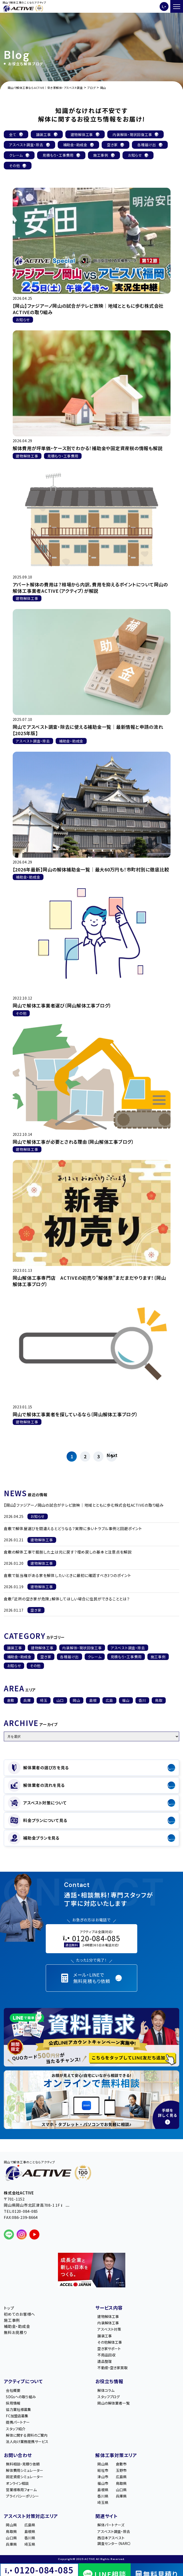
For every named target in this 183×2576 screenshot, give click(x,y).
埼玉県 (102, 2502)
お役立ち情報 (109, 2381)
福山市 (102, 2483)
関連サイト (106, 2516)
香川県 (102, 2496)
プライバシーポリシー (22, 2496)
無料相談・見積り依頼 (22, 2463)
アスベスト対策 (109, 2329)
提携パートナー (18, 2422)
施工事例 (158, 1656)
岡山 (76, 1700)
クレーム (94, 1656)
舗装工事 (14, 1647)
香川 (142, 1700)
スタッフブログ (108, 2396)
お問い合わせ (18, 2455)
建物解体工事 (42, 1647)
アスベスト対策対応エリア (31, 2516)
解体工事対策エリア (116, 2455)
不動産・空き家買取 (112, 2367)
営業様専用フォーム (21, 2489)
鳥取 (159, 1700)
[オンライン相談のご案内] (91, 2099)
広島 (109, 1700)
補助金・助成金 (19, 1656)
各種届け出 (69, 1656)
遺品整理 (104, 2361)
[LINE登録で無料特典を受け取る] (91, 2037)
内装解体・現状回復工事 (82, 1647)
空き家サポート (109, 2348)
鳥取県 (121, 2483)
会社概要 (13, 2390)
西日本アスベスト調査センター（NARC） (114, 2540)
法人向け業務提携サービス (27, 2441)
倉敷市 (121, 2463)
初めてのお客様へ (19, 2314)
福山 (126, 1700)
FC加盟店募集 (17, 2415)
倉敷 (11, 1700)
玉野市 (121, 2470)
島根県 (102, 2489)
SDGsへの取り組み (21, 2396)
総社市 (102, 2470)
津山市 (102, 2476)
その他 (35, 1665)
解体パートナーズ (110, 2524)
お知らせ (14, 1665)
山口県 (121, 2489)
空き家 (45, 1656)
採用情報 (13, 2403)
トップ (9, 2308)
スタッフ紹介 (15, 2428)
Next (111, 1455)
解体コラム (105, 2390)
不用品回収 (106, 2354)
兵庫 (27, 1700)
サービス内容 (109, 2307)
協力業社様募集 (18, 2409)
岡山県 (102, 2463)
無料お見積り (15, 2332)
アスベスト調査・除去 (128, 1647)
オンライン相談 (17, 2483)
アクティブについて (23, 2381)
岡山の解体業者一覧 (113, 2403)
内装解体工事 (108, 2322)
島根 (93, 1700)
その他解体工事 (109, 2342)
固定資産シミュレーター (24, 2476)
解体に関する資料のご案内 (27, 2435)
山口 (60, 1700)
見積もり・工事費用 (126, 1656)
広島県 (121, 2476)
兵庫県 (121, 2496)
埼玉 (44, 1700)
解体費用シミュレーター (24, 2470)
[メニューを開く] (176, 6)
